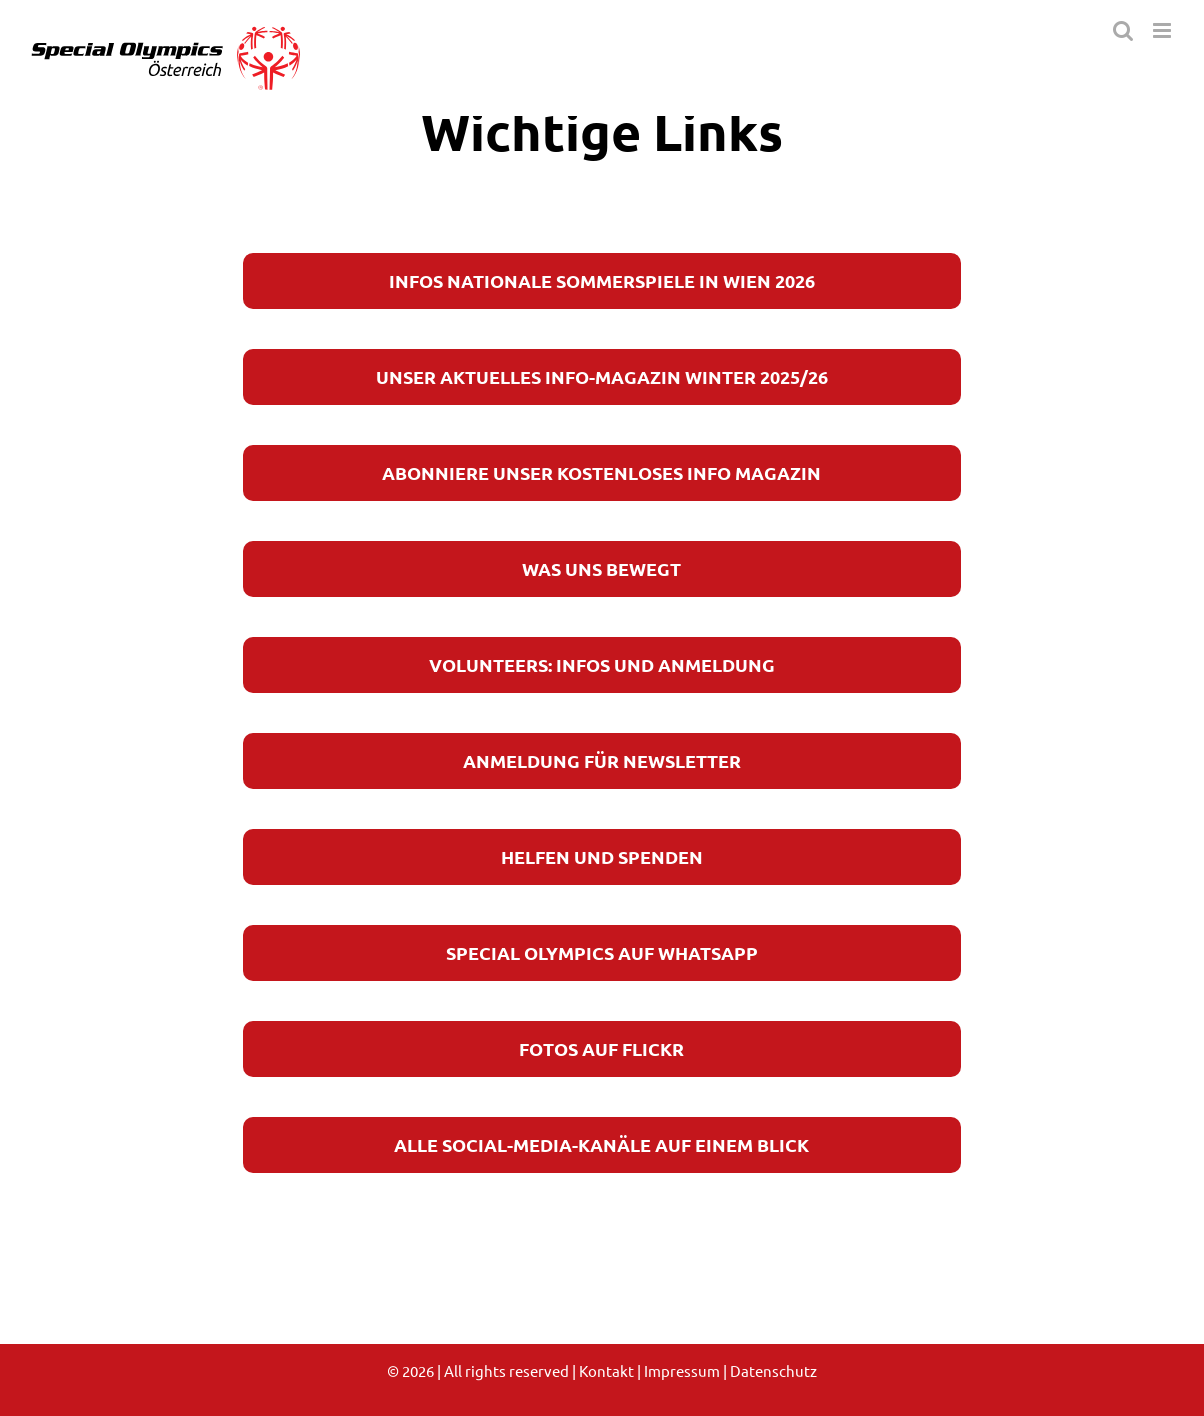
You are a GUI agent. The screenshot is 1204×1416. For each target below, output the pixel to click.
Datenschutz (773, 1370)
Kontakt (606, 1370)
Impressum (682, 1370)
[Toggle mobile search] (1123, 30)
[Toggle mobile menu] (1163, 30)
